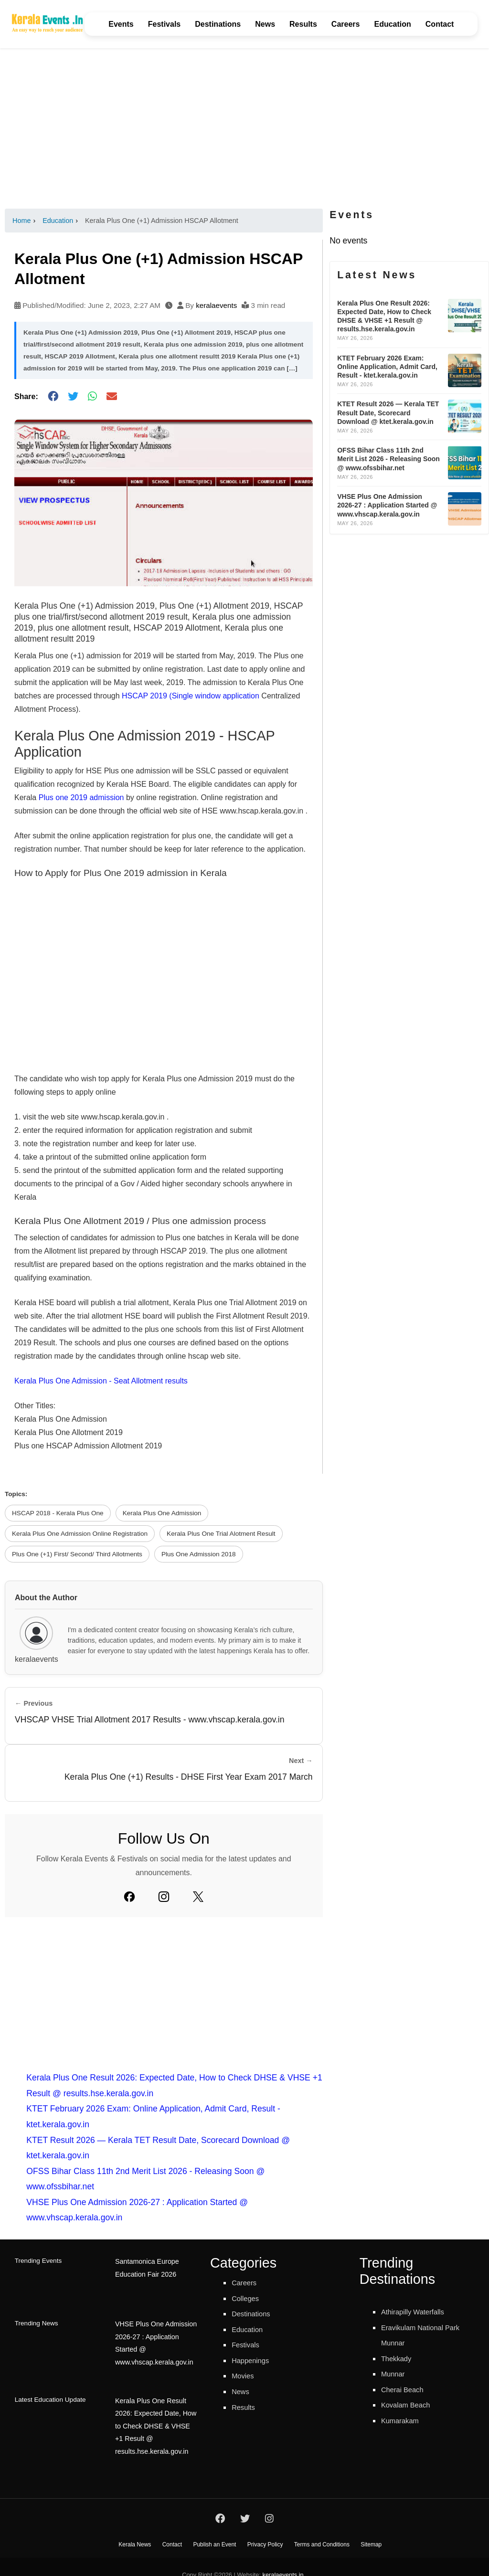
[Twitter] (198, 1896)
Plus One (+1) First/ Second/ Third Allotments (77, 1554)
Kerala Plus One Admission (162, 1513)
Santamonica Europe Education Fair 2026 (145, 2267)
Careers (345, 24)
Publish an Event (214, 2528)
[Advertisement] (244, 128)
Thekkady (399, 2358)
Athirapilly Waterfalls (419, 2311)
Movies (245, 2375)
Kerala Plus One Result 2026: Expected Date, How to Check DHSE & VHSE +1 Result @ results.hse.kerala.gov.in (155, 2408)
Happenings (254, 2360)
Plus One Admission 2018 (198, 1554)
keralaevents (216, 305)
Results (303, 24)
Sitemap (371, 2528)
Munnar (395, 2373)
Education (392, 24)
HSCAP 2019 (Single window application (190, 696)
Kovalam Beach (410, 2404)
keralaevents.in (283, 2558)
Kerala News (134, 2528)
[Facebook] (129, 1896)
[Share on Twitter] (73, 396)
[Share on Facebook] (53, 396)
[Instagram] (163, 1896)
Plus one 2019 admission (81, 797)
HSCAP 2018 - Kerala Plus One (58, 1513)
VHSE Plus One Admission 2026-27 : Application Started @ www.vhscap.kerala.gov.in (157, 2334)
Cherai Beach (406, 2389)
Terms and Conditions (322, 2528)
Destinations (218, 24)
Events (120, 24)
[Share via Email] (111, 396)
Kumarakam (403, 2420)
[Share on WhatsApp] (92, 396)
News (265, 24)
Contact (439, 24)
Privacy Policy (265, 2528)
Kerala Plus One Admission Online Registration (80, 1533)
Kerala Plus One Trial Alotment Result (221, 1533)
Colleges (248, 2298)
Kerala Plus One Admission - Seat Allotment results (101, 1381)
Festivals (164, 24)
